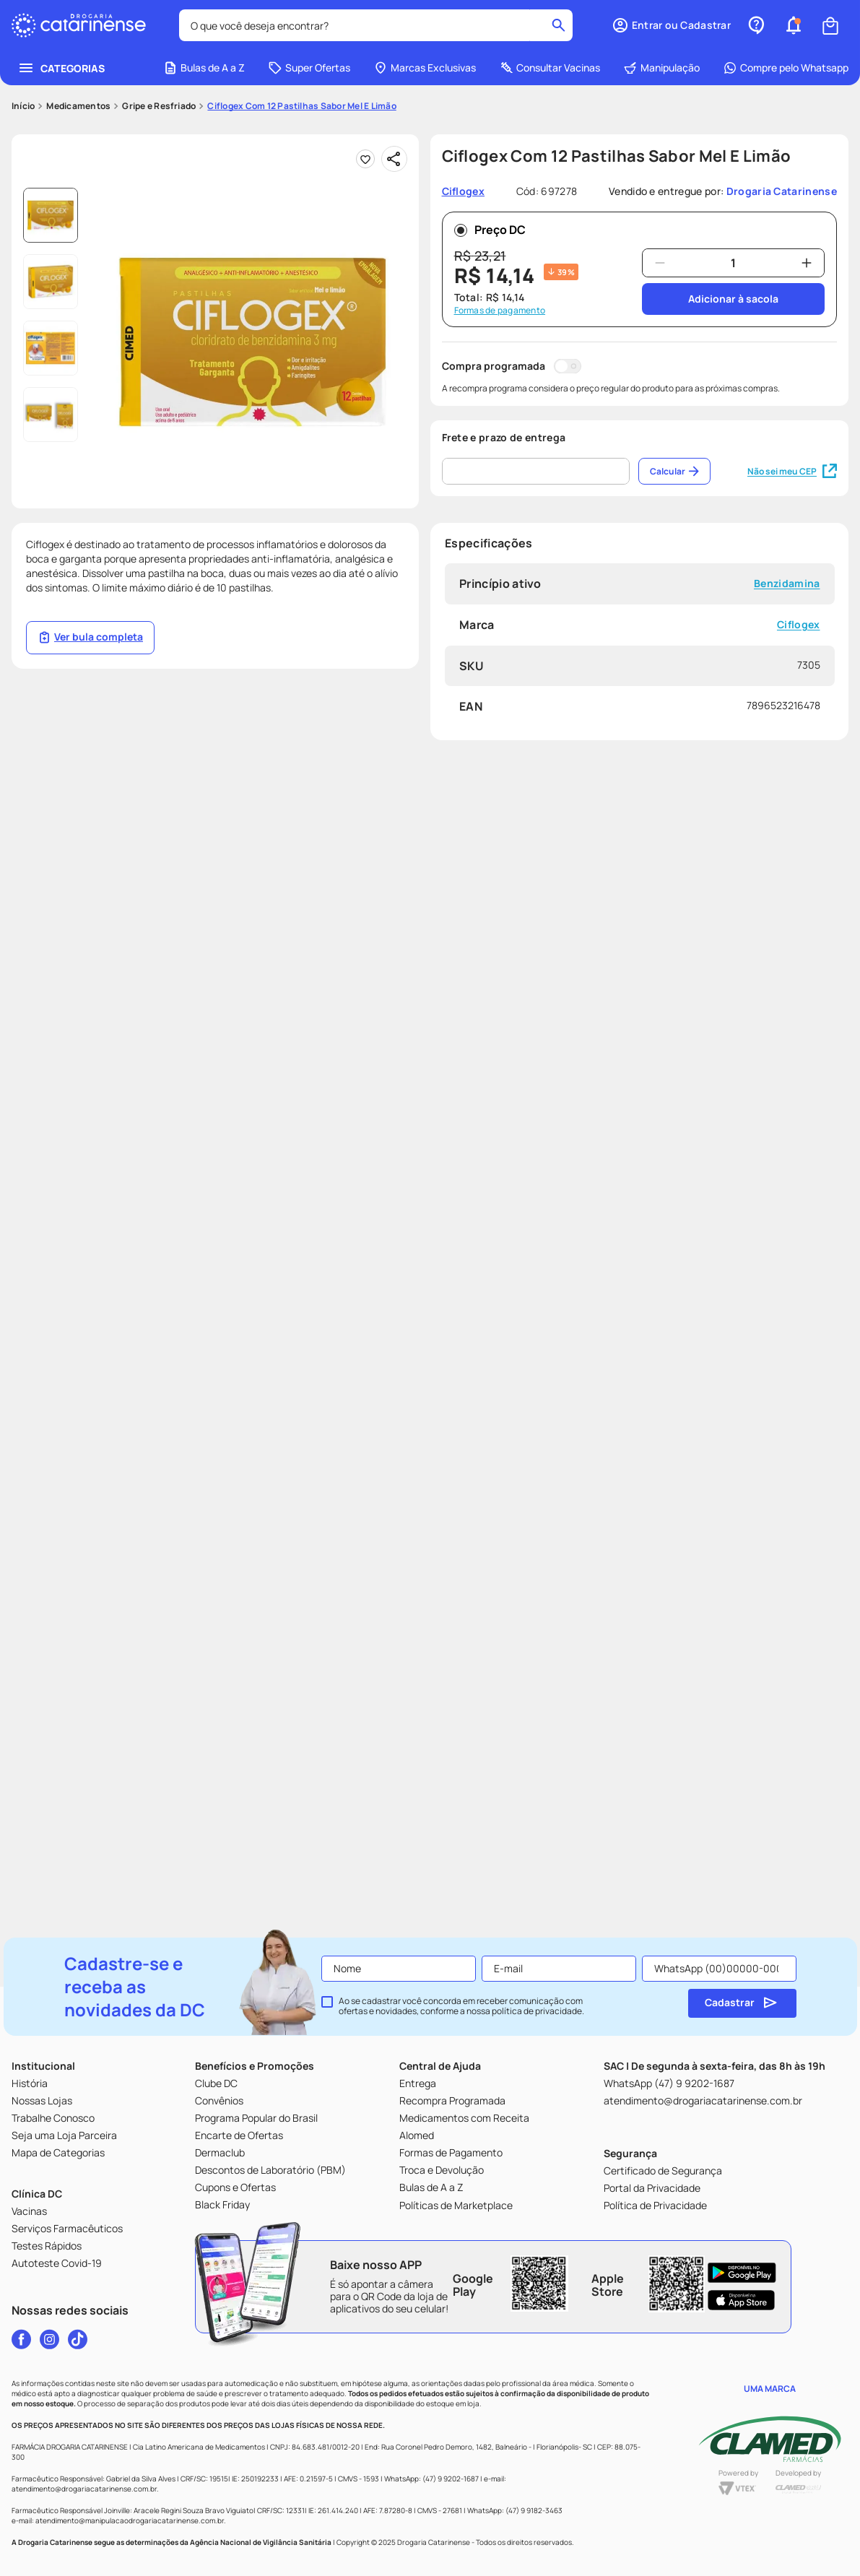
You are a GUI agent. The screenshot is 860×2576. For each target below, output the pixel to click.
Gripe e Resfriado (159, 21)
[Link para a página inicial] (23, 20)
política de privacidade (537, 2011)
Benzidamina (786, 499)
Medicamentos (78, 21)
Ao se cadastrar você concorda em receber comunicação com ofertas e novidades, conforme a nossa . (461, 2006)
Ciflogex (798, 539)
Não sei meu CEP (792, 386)
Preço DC (490, 144)
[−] (660, 177)
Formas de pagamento (500, 225)
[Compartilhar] (394, 74)
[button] (252, 257)
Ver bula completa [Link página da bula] (90, 552)
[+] (806, 177)
